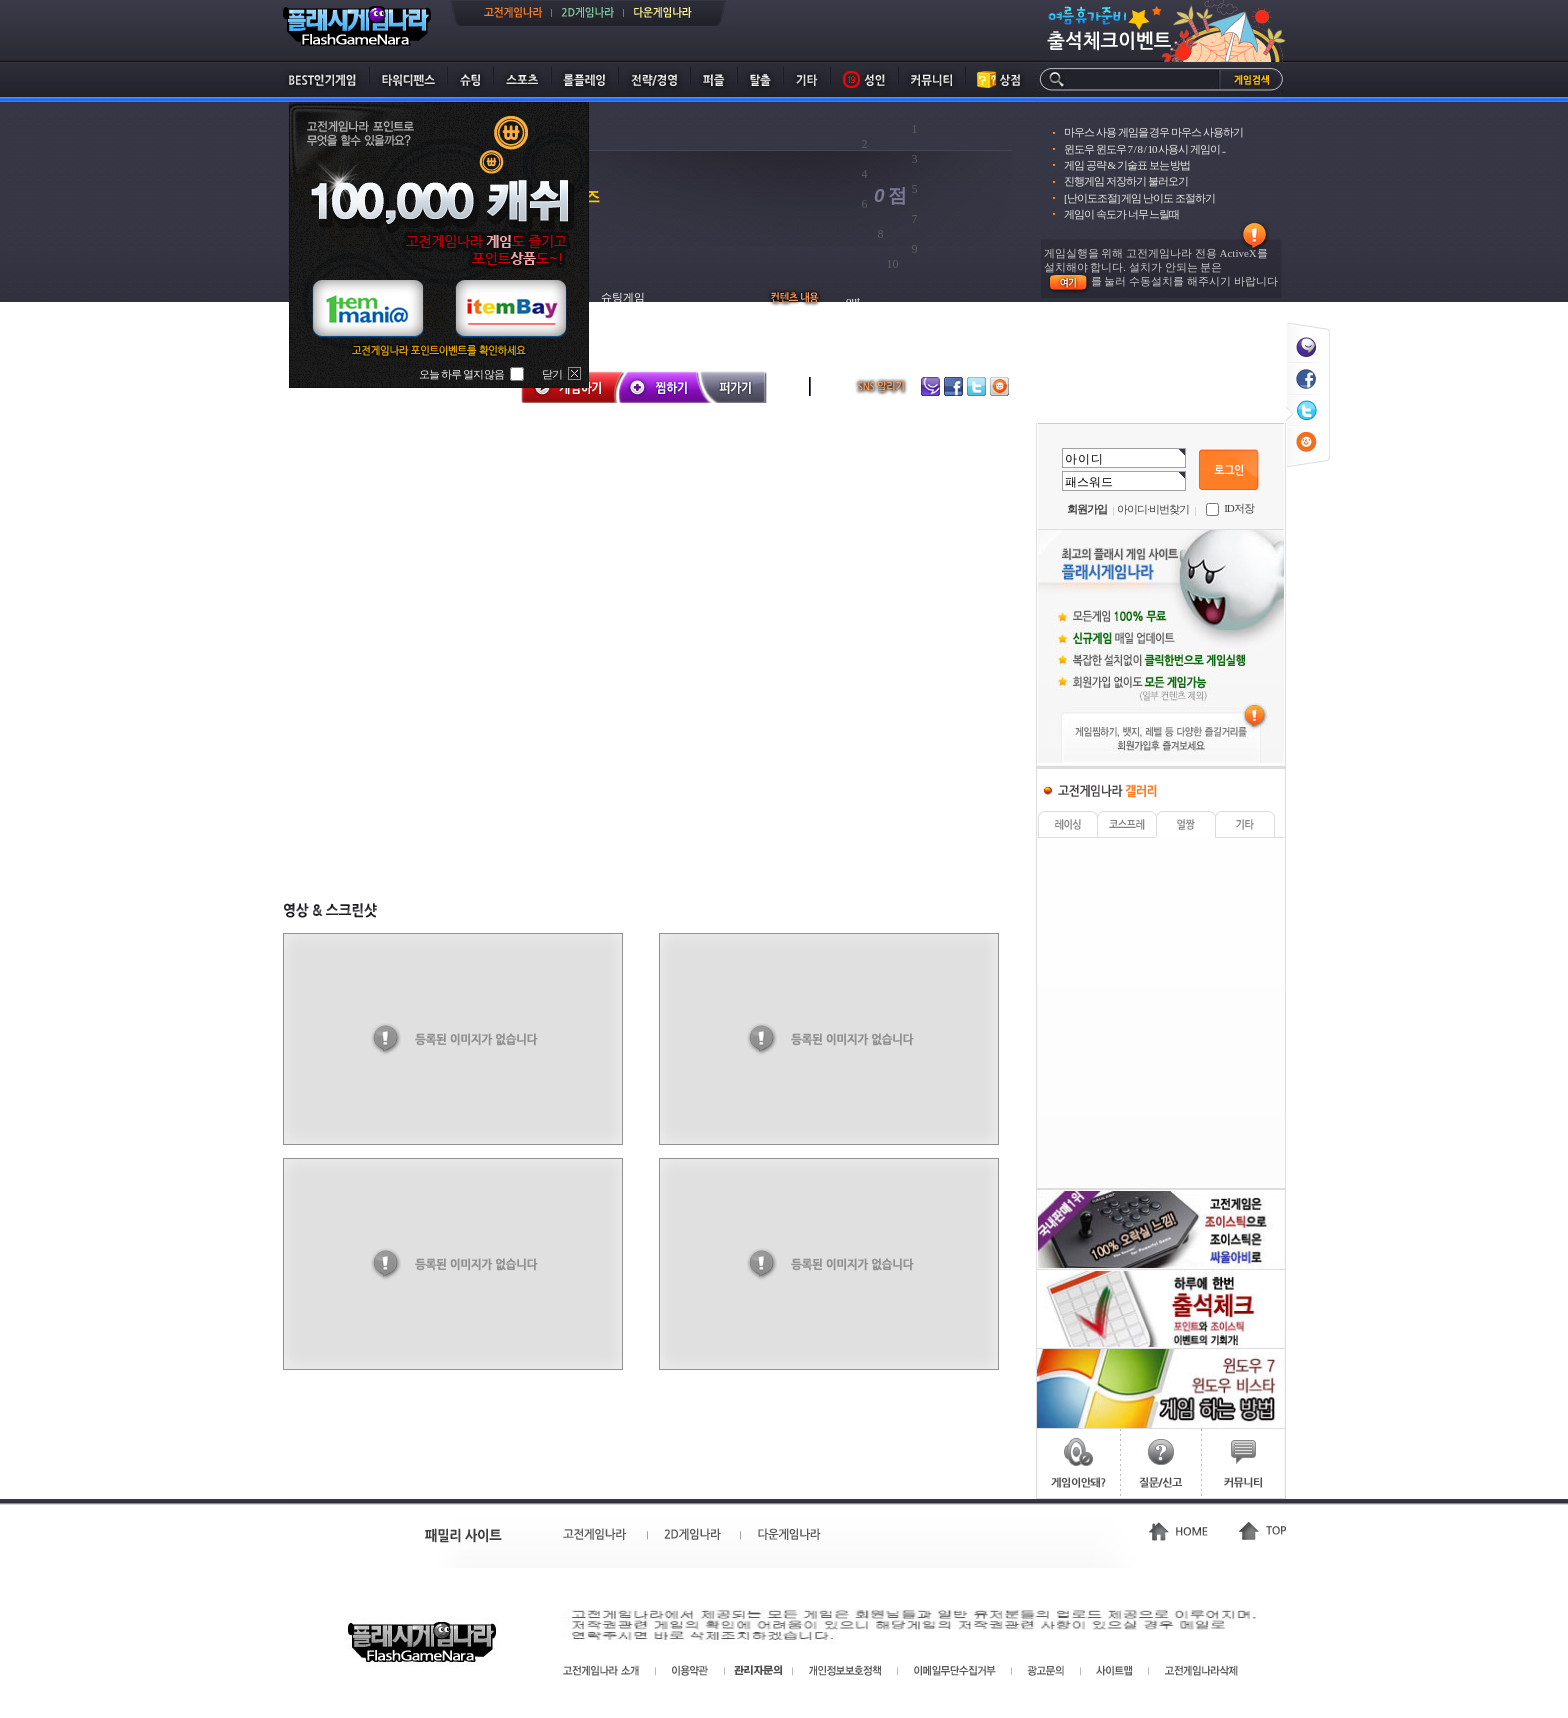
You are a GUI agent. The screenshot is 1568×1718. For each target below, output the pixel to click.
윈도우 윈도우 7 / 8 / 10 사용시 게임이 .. (1144, 149)
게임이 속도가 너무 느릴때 (1121, 214)
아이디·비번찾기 (1153, 509)
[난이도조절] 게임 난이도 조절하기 (1139, 198)
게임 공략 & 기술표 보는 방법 (1127, 165)
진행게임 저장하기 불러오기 (1126, 181)
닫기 (552, 374)
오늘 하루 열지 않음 (461, 374)
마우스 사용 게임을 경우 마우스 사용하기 (1153, 132)
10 (893, 264)
